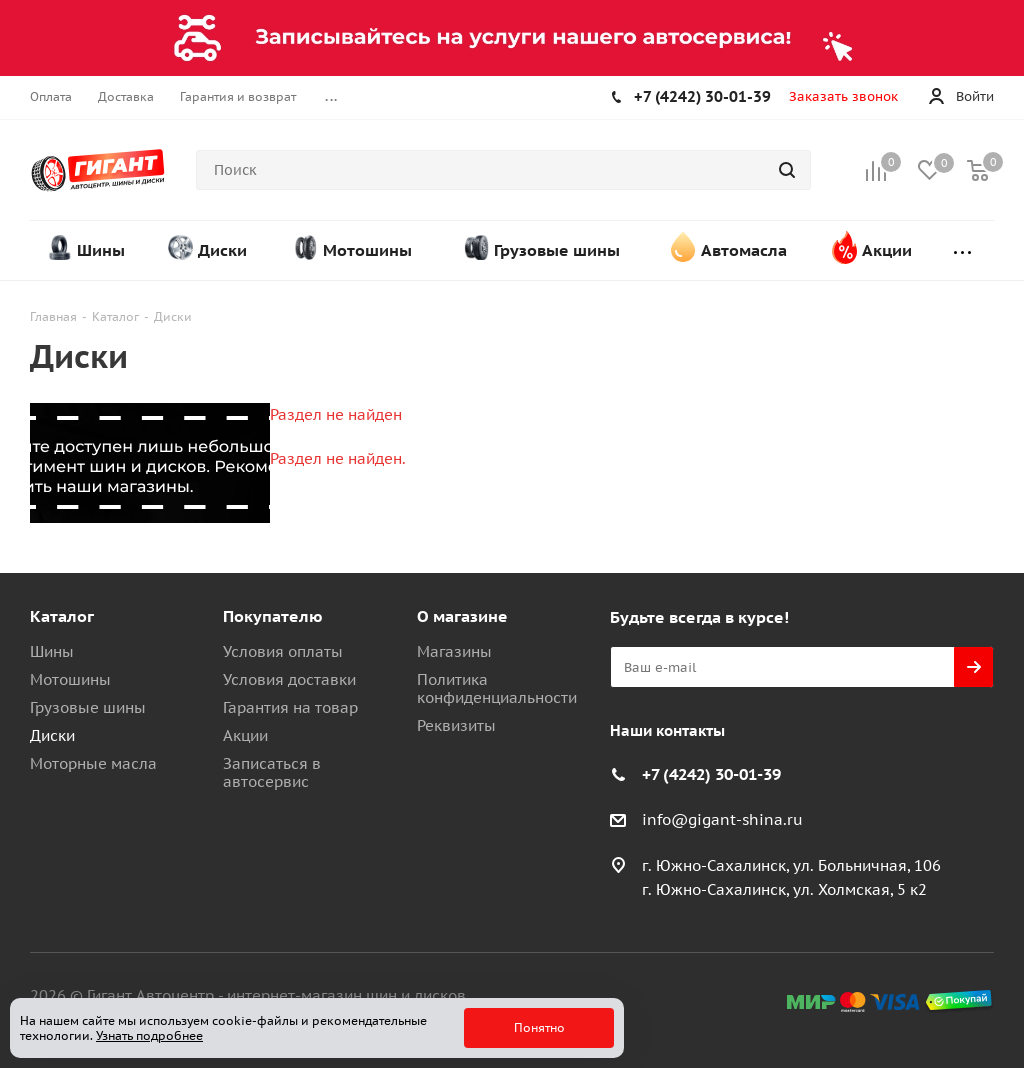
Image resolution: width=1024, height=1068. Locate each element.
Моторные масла (93, 763)
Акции (245, 735)
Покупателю (273, 616)
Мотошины (70, 679)
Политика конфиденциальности (497, 688)
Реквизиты (456, 725)
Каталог (62, 616)
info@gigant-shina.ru (722, 819)
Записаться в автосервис (272, 772)
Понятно (539, 1027)
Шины (52, 651)
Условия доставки (289, 679)
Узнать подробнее (149, 1035)
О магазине (462, 616)
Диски (52, 735)
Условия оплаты (283, 651)
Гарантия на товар (290, 707)
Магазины (454, 651)
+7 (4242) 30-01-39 (702, 96)
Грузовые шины (88, 707)
